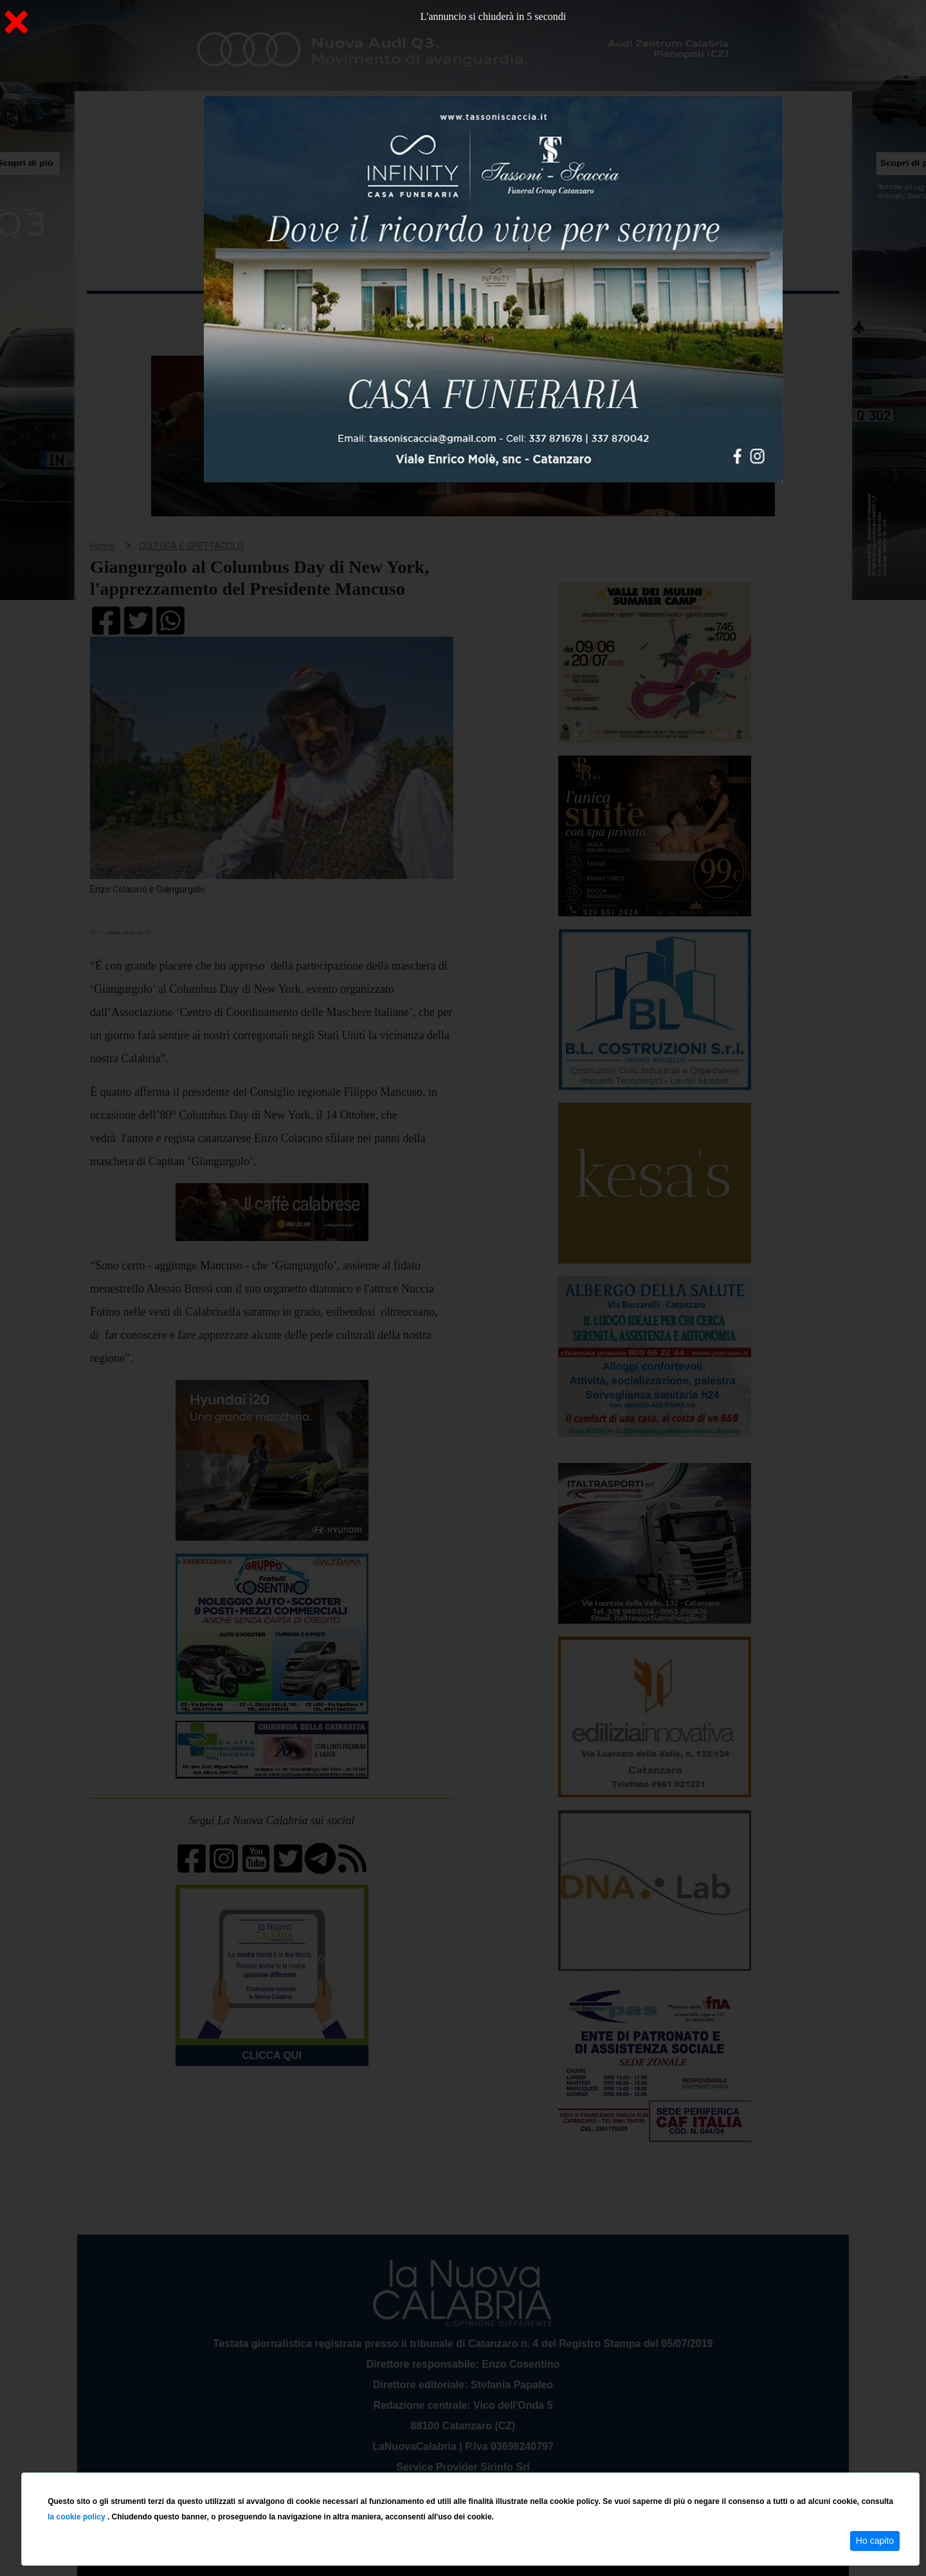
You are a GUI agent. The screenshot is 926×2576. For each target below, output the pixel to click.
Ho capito (875, 2540)
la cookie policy (77, 2516)
